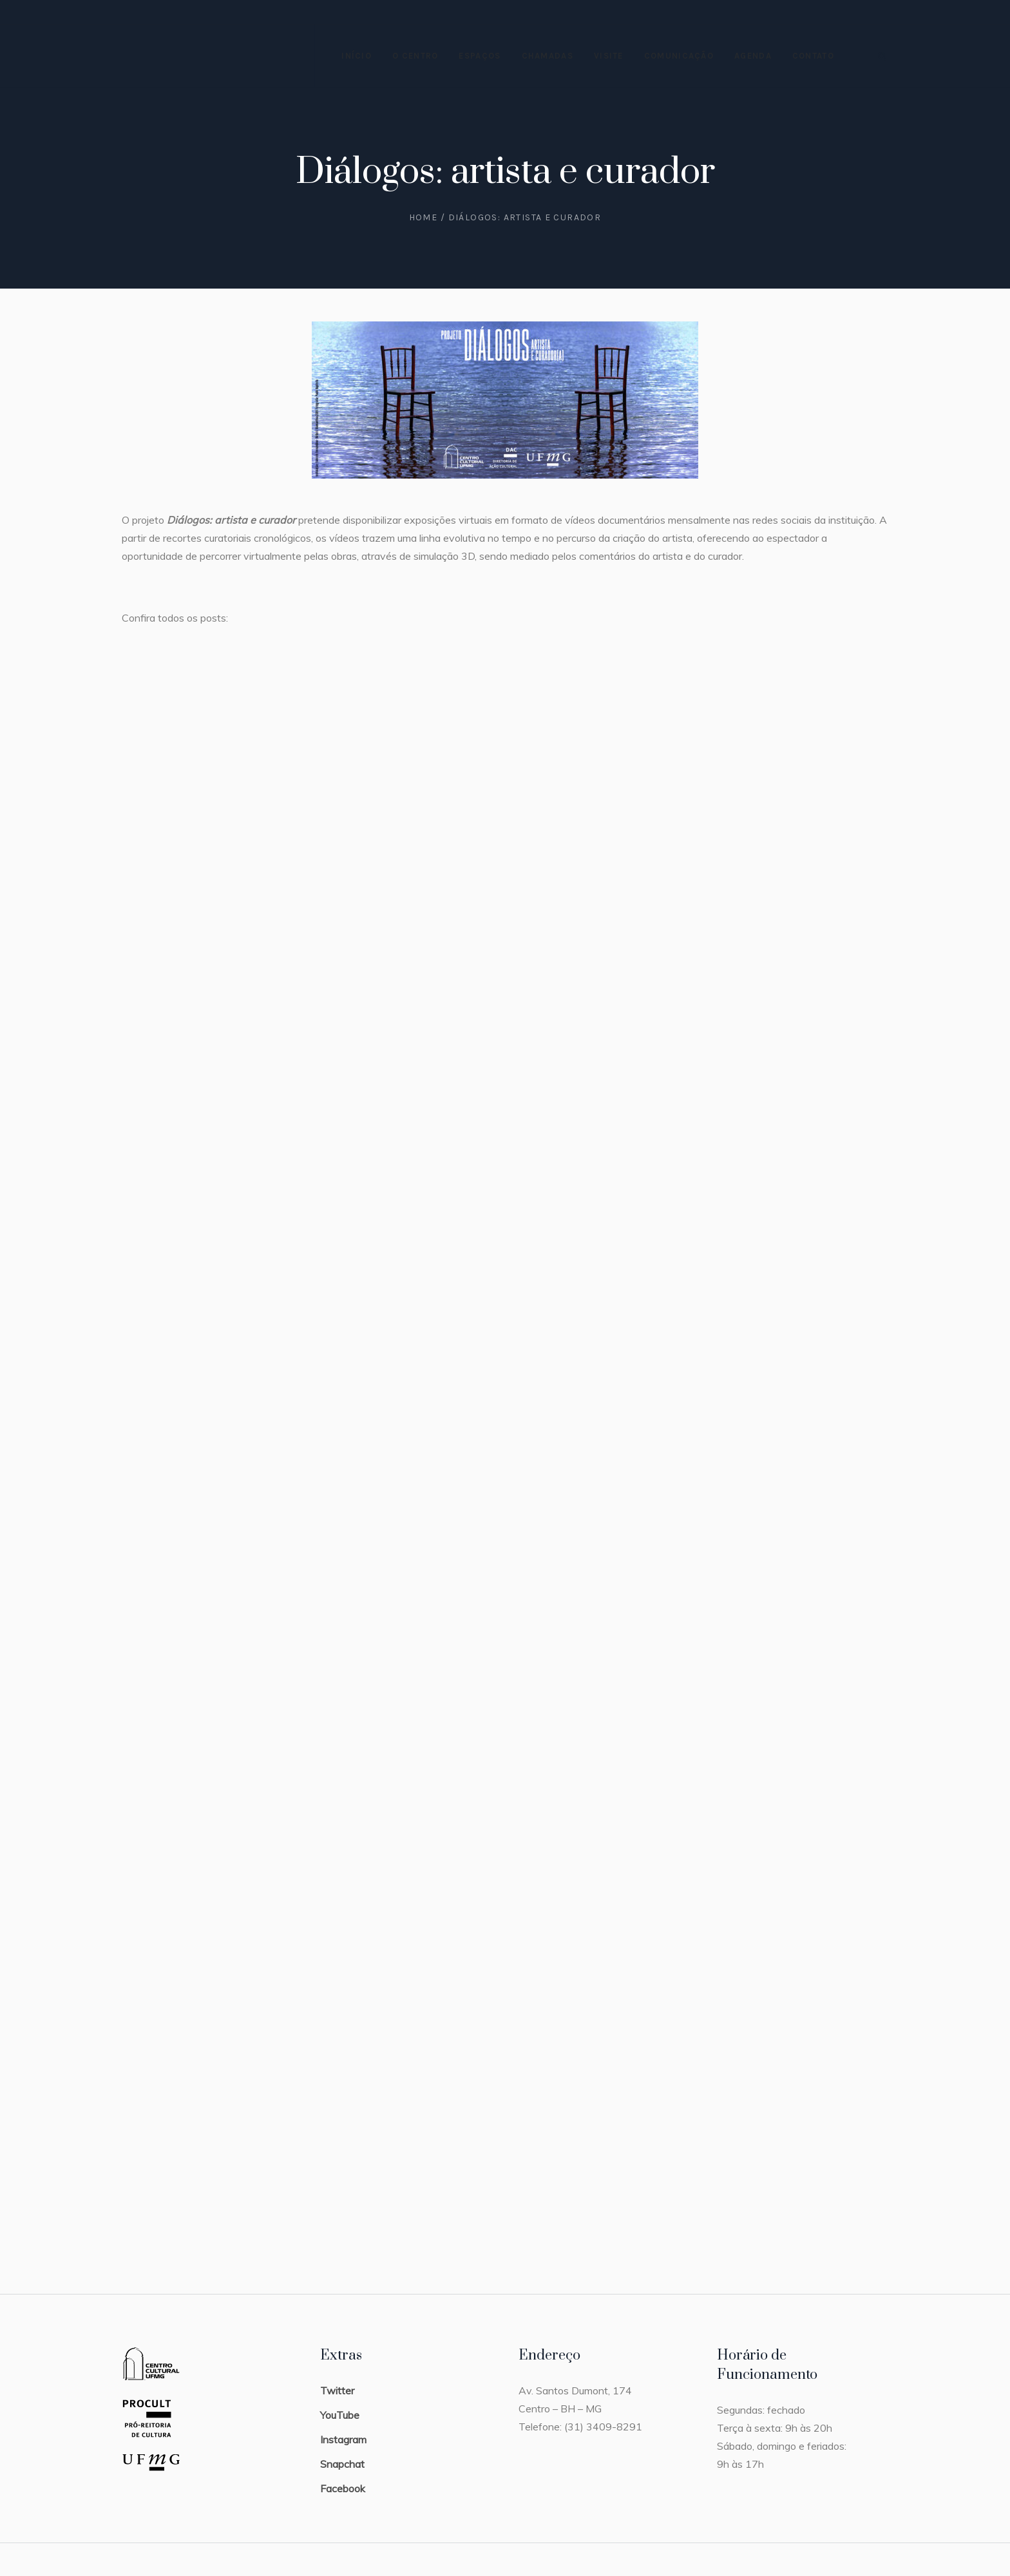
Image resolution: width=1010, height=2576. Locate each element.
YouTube (339, 2415)
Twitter (337, 2390)
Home (423, 217)
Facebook (342, 2488)
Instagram (343, 2439)
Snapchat (342, 2463)
